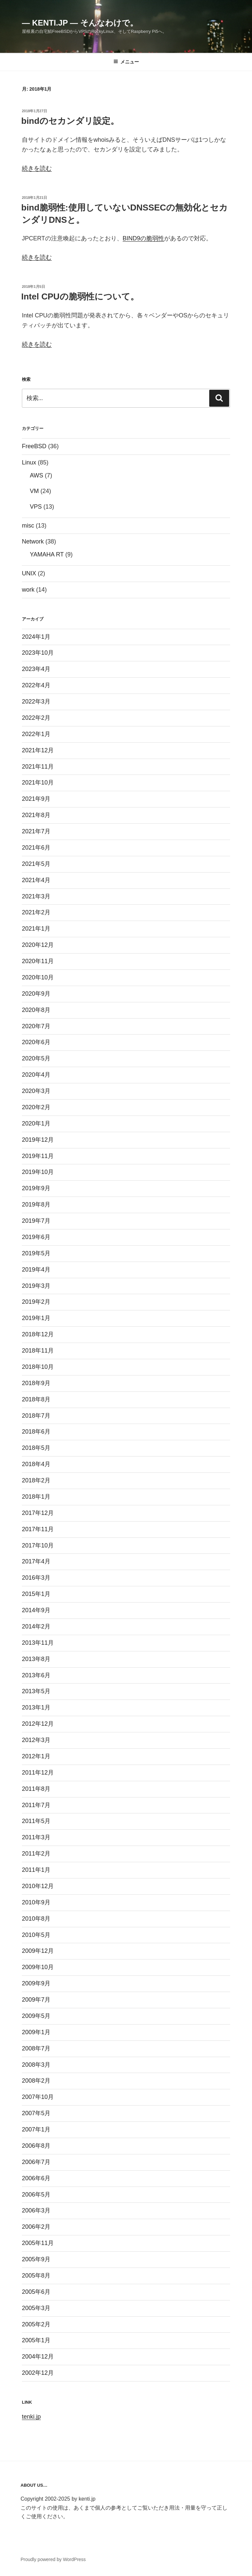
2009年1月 (36, 2032)
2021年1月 (36, 928)
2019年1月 (36, 1318)
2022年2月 (36, 717)
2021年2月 (36, 912)
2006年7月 (36, 2162)
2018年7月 (36, 1415)
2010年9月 (36, 1902)
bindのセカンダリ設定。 (70, 121)
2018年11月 (38, 1350)
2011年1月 (36, 1870)
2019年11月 (38, 1156)
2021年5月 (36, 864)
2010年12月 (38, 1886)
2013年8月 (36, 1659)
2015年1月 (36, 1594)
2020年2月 (36, 1107)
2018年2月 (36, 1480)
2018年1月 (36, 1496)
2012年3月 (36, 1740)
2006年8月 (36, 2145)
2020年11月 (38, 961)
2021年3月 (36, 896)
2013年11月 (38, 1642)
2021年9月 (36, 798)
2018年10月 (38, 1367)
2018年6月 (36, 1431)
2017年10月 (38, 1545)
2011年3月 (36, 1837)
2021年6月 (36, 847)
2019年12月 (38, 1139)
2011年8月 (36, 1789)
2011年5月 (36, 1821)
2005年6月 (36, 2291)
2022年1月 (36, 734)
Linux (29, 462)
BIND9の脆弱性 (143, 238)
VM (34, 491)
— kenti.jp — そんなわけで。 (80, 22)
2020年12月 (38, 945)
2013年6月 (36, 1675)
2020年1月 (36, 1123)
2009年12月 (38, 1951)
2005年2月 (36, 2324)
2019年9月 (36, 1188)
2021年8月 (36, 815)
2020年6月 (36, 1042)
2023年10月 (38, 652)
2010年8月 (36, 1918)
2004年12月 (38, 2356)
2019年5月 (36, 1253)
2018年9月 (36, 1383)
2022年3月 (36, 701)
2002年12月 (38, 2372)
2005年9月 (36, 2259)
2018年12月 (38, 1334)
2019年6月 (36, 1237)
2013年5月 (36, 1691)
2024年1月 (36, 636)
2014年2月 (36, 1626)
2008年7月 (36, 2048)
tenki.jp (31, 2416)
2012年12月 (38, 1723)
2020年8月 (36, 1010)
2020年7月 (36, 1026)
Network (33, 541)
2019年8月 (36, 1204)
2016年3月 (36, 1577)
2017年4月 (36, 1561)
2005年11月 (38, 2243)
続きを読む (37, 168)
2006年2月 (36, 2226)
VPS (36, 506)
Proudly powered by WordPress (53, 2559)
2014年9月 (36, 1610)
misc (28, 525)
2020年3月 (36, 1091)
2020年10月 (38, 977)
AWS (36, 475)
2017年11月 (38, 1529)
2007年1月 (36, 2129)
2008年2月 (36, 2080)
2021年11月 (38, 766)
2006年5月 (36, 2194)
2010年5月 (36, 1935)
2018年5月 (36, 1448)
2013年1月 (36, 1707)
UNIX (29, 573)
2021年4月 (36, 880)
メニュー (126, 61)
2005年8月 (36, 2275)
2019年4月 (36, 1269)
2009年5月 (36, 2016)
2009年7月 (36, 1999)
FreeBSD (34, 446)
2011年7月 (36, 1805)
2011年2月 (36, 1853)
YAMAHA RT (47, 554)
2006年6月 (36, 2178)
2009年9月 (36, 1983)
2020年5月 (36, 1058)
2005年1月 (36, 2340)
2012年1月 (36, 1756)
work (28, 589)
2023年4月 (36, 669)
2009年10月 (38, 1967)
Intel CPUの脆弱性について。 (80, 296)
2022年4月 (36, 685)
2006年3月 (36, 2210)
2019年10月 (38, 1172)
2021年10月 (38, 782)
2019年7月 (36, 1220)
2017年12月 (38, 1513)
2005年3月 (36, 2308)
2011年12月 (38, 1772)
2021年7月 (36, 831)
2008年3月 (36, 2064)
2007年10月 (38, 2097)
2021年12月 (38, 750)
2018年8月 (36, 1399)
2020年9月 (36, 993)
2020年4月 (36, 1074)
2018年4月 (36, 1464)
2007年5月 (36, 2113)
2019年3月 (36, 1286)
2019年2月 (36, 1301)
